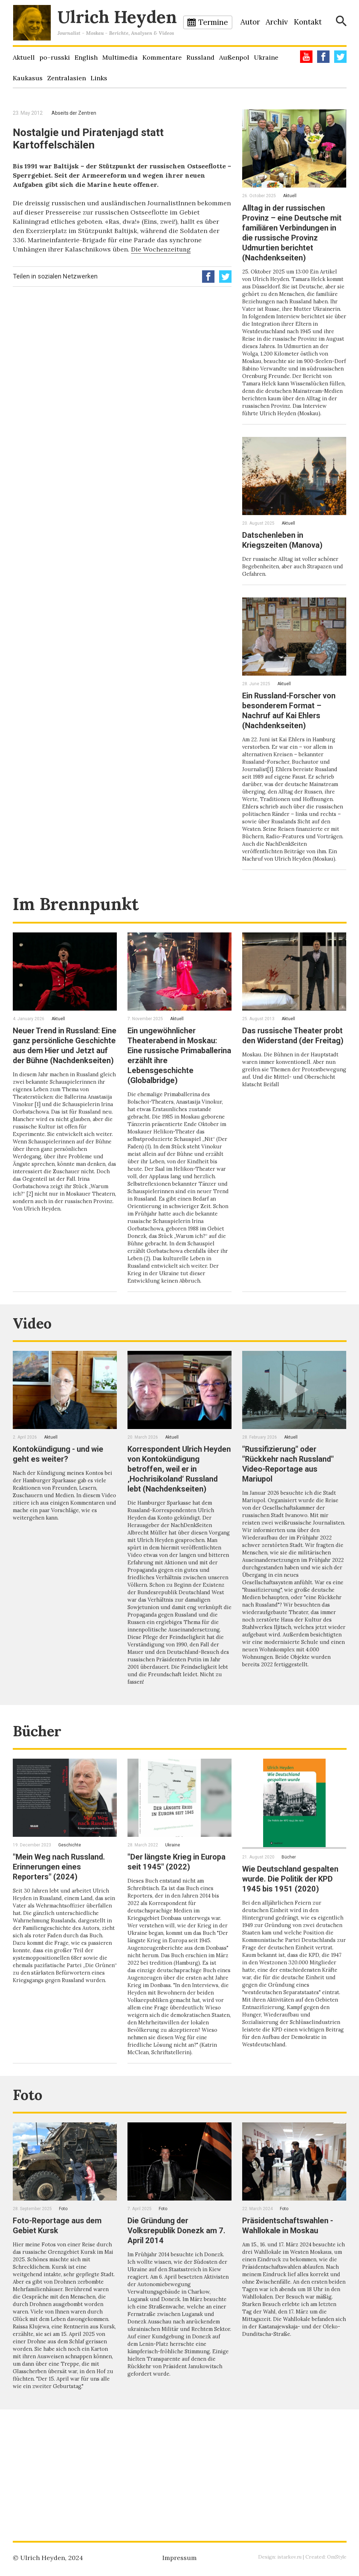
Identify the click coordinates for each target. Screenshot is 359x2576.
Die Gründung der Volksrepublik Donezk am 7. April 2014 (176, 2325)
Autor (250, 22)
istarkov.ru (288, 2557)
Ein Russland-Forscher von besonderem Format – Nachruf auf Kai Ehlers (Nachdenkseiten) (294, 735)
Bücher (42, 1809)
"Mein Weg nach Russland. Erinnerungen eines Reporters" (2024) (64, 1946)
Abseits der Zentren (73, 113)
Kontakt (308, 22)
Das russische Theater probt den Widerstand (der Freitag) (293, 1073)
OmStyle (336, 2557)
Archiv (277, 22)
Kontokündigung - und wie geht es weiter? (63, 1509)
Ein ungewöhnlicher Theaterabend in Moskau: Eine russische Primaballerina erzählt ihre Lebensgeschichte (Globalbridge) (178, 1087)
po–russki (54, 57)
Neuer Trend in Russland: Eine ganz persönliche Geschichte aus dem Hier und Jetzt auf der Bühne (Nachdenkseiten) (61, 1083)
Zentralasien (66, 78)
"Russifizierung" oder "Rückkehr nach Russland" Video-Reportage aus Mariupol (292, 1518)
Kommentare (162, 57)
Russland (200, 57)
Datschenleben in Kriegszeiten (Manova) (286, 565)
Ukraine (266, 57)
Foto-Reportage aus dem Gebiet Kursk (61, 2320)
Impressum (179, 2558)
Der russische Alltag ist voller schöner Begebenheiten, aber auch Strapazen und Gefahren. (293, 591)
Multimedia (120, 57)
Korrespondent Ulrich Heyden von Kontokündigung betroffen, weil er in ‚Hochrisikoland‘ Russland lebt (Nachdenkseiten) (177, 1528)
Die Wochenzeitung (161, 249)
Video (36, 1377)
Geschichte (69, 1924)
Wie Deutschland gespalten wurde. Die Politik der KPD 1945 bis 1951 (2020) (289, 1963)
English (86, 57)
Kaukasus (28, 78)
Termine (213, 22)
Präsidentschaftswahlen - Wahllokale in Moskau (292, 2320)
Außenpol (234, 57)
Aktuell (24, 57)
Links (99, 78)
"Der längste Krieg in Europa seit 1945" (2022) (175, 1941)
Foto (30, 2188)
